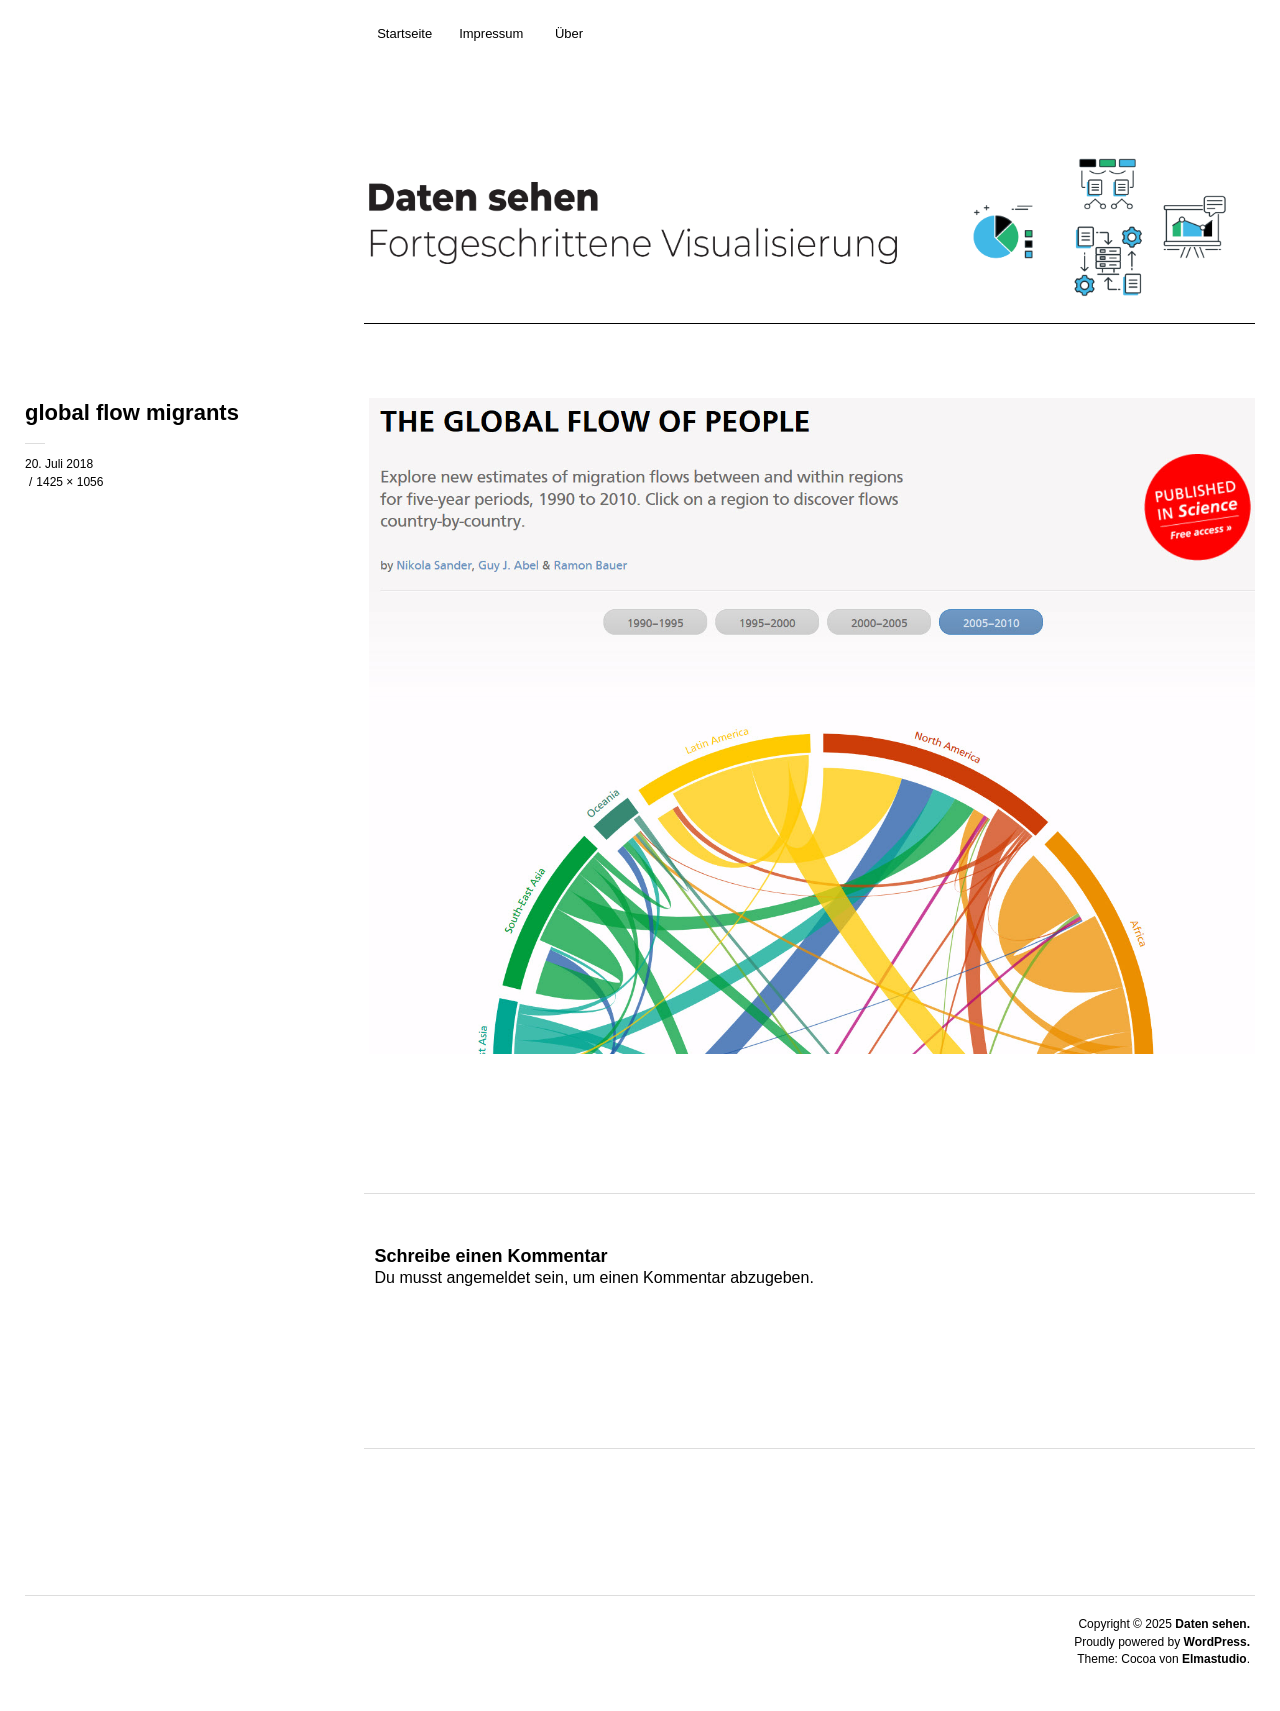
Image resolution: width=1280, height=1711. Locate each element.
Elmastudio (1214, 1659)
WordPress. (1217, 1642)
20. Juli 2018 (59, 464)
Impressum (491, 33)
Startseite (404, 33)
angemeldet (489, 1277)
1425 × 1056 (69, 482)
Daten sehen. (1212, 1624)
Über (569, 33)
